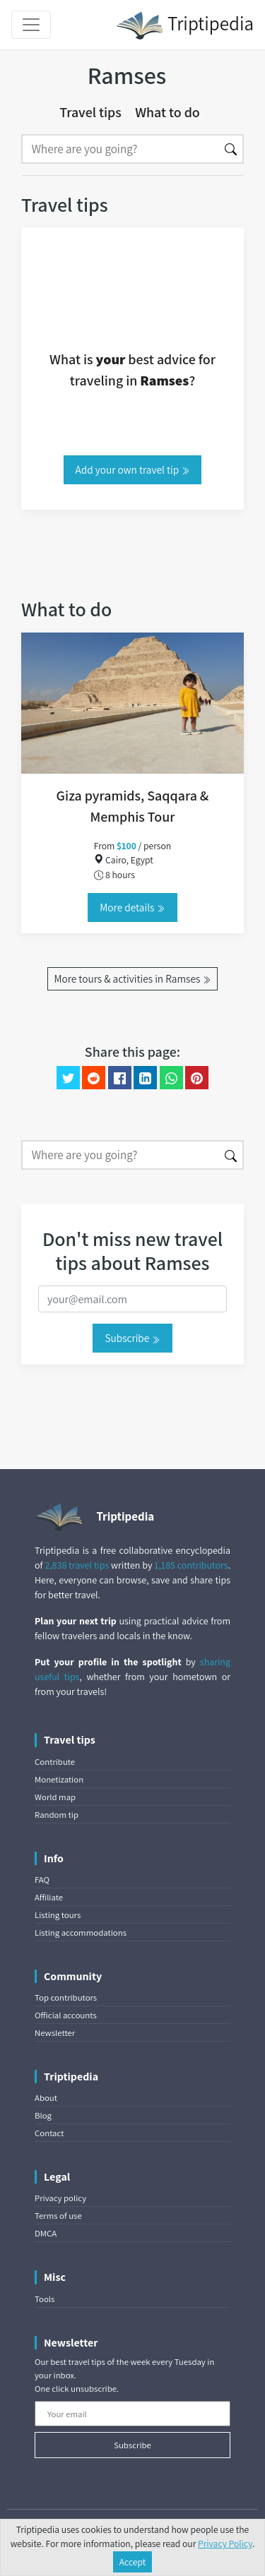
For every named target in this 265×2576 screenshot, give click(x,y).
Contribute (55, 1762)
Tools (44, 2299)
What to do (167, 112)
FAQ (42, 1880)
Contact (49, 2133)
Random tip (56, 1815)
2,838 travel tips (77, 1565)
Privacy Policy (225, 2543)
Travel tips (90, 112)
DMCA (46, 2233)
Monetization (59, 1779)
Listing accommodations (80, 1933)
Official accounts (66, 2015)
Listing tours (58, 1915)
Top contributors (66, 1997)
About (46, 2098)
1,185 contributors (191, 1565)
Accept (132, 2562)
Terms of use (58, 2216)
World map (55, 1797)
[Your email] (132, 2413)
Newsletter (55, 2033)
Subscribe (132, 1338)
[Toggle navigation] (31, 25)
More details (132, 907)
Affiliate (49, 1897)
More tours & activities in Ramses (132, 978)
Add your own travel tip (133, 469)
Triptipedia (185, 25)
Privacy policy (60, 2198)
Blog (43, 2115)
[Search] (120, 149)
